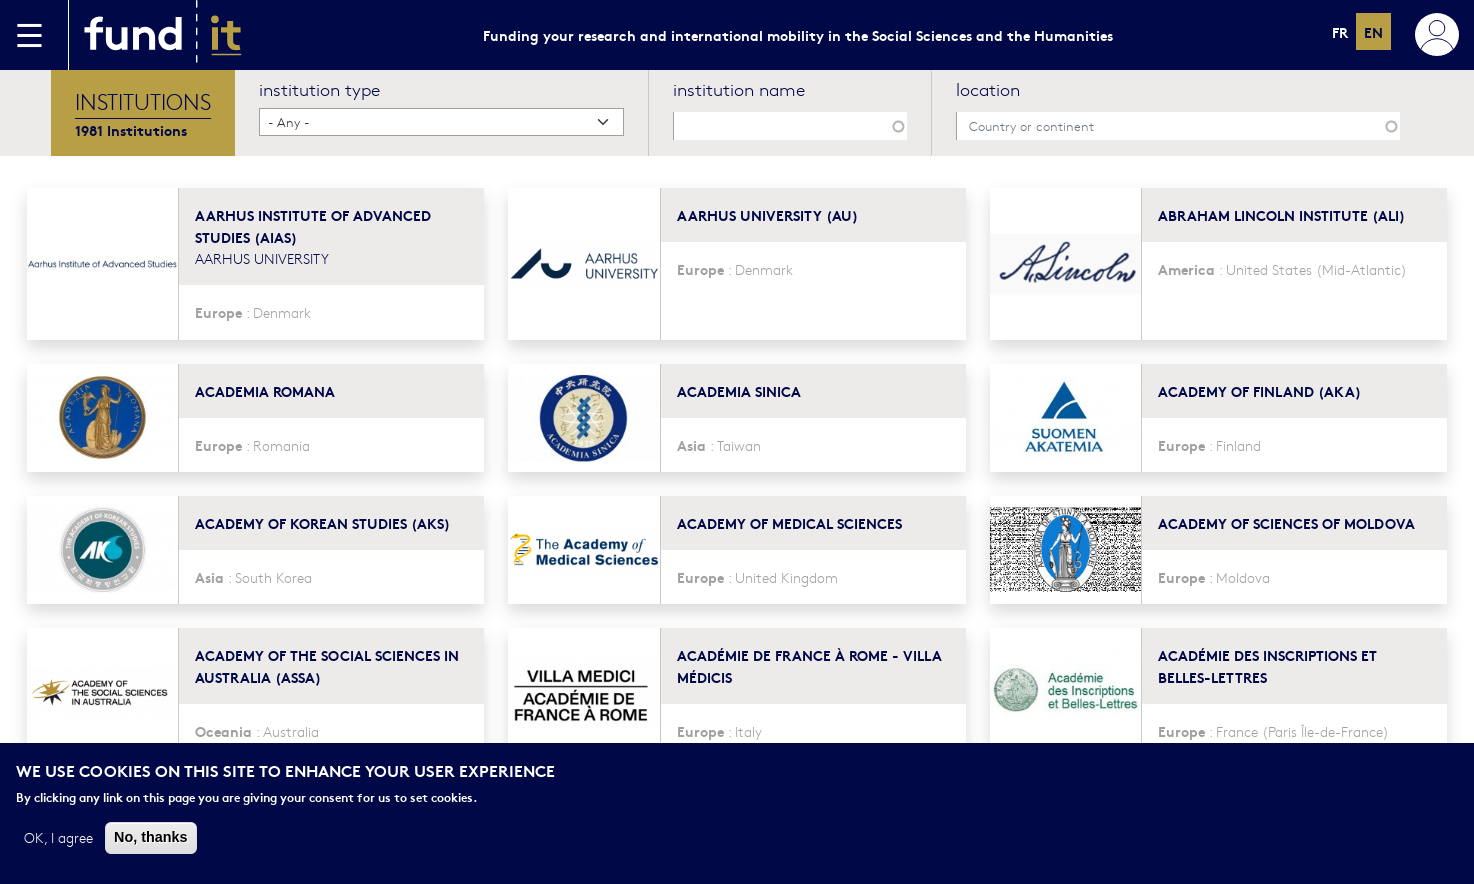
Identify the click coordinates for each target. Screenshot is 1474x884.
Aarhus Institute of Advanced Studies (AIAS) (313, 225)
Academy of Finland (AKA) (1259, 390)
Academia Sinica (739, 390)
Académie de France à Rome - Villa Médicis (809, 665)
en (1373, 31)
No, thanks (151, 838)
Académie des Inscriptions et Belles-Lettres (1267, 665)
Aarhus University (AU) (767, 214)
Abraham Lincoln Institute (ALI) (1281, 214)
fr (1340, 31)
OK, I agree (58, 838)
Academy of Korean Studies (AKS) (322, 522)
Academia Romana (265, 390)
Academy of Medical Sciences (789, 522)
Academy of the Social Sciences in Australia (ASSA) (327, 665)
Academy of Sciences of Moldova (1286, 522)
